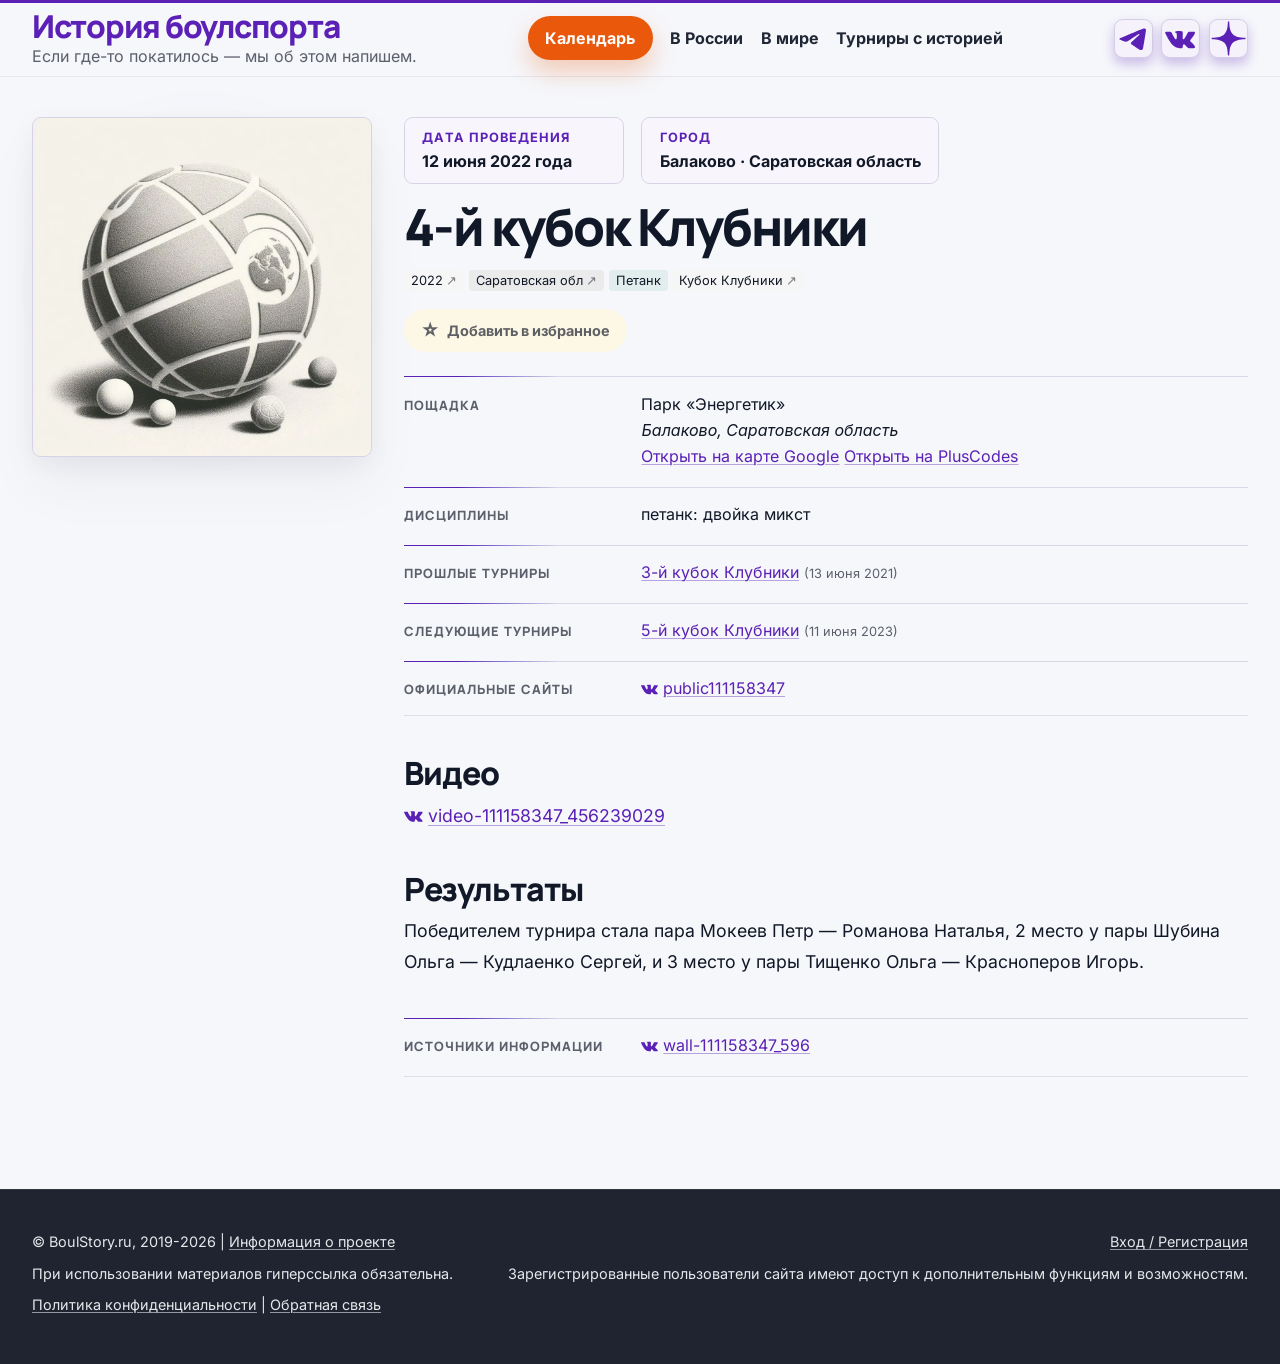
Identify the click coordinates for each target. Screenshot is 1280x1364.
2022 (427, 279)
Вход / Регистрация (1179, 1240)
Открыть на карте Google (740, 455)
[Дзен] (1228, 37)
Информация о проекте (312, 1240)
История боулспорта (187, 26)
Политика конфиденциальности (144, 1303)
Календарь (590, 37)
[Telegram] (1132, 37)
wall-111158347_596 (725, 1044)
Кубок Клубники (731, 279)
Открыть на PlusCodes (931, 455)
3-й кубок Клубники (720, 571)
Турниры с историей (919, 37)
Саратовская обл (529, 279)
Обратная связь (325, 1303)
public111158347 (713, 687)
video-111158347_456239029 (534, 814)
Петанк (638, 279)
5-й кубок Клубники (720, 629)
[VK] (1180, 37)
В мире (789, 37)
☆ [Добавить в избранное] (429, 329)
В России (706, 37)
